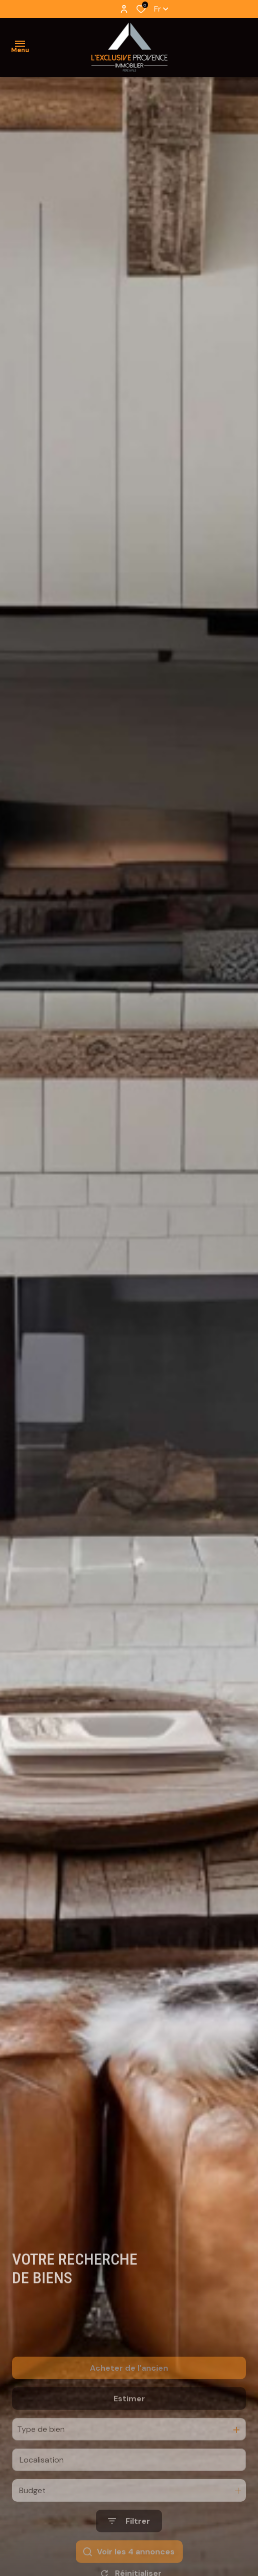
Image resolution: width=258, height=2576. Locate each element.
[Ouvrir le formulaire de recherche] (129, 2547)
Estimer (129, 2425)
